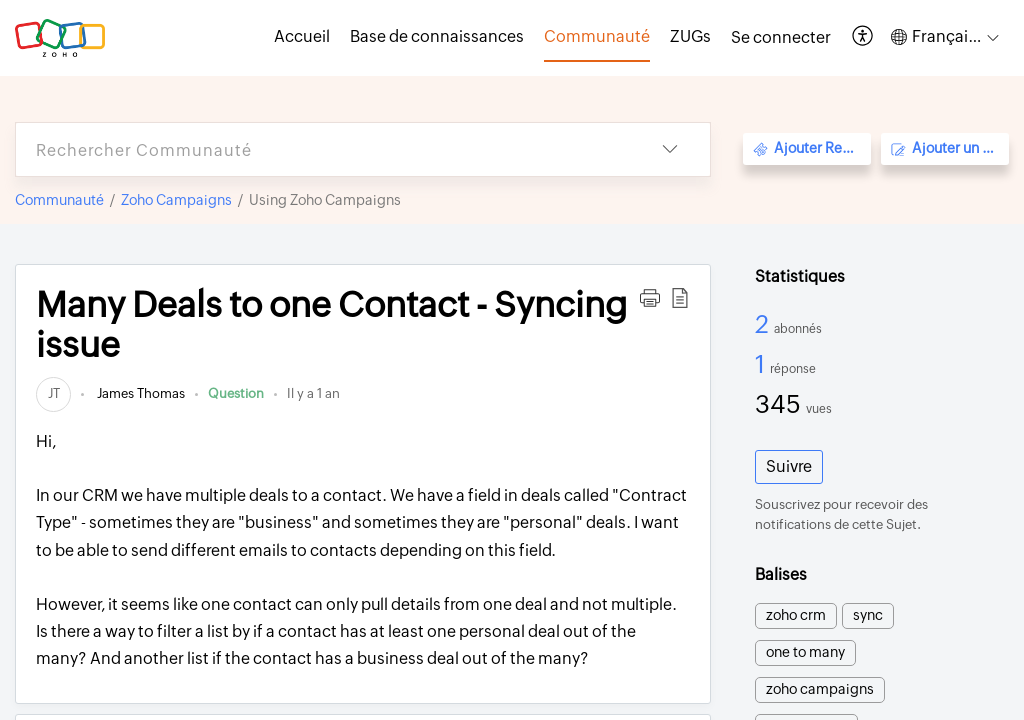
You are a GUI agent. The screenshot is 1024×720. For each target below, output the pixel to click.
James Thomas (139, 393)
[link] (53, 393)
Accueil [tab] (302, 36)
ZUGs (690, 36)
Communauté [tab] (597, 36)
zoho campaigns (820, 689)
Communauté (59, 200)
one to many (805, 652)
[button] (863, 37)
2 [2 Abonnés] (764, 324)
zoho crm (796, 615)
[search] (323, 149)
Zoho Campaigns (176, 200)
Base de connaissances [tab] (437, 36)
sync (868, 615)
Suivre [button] (789, 466)
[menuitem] (781, 38)
